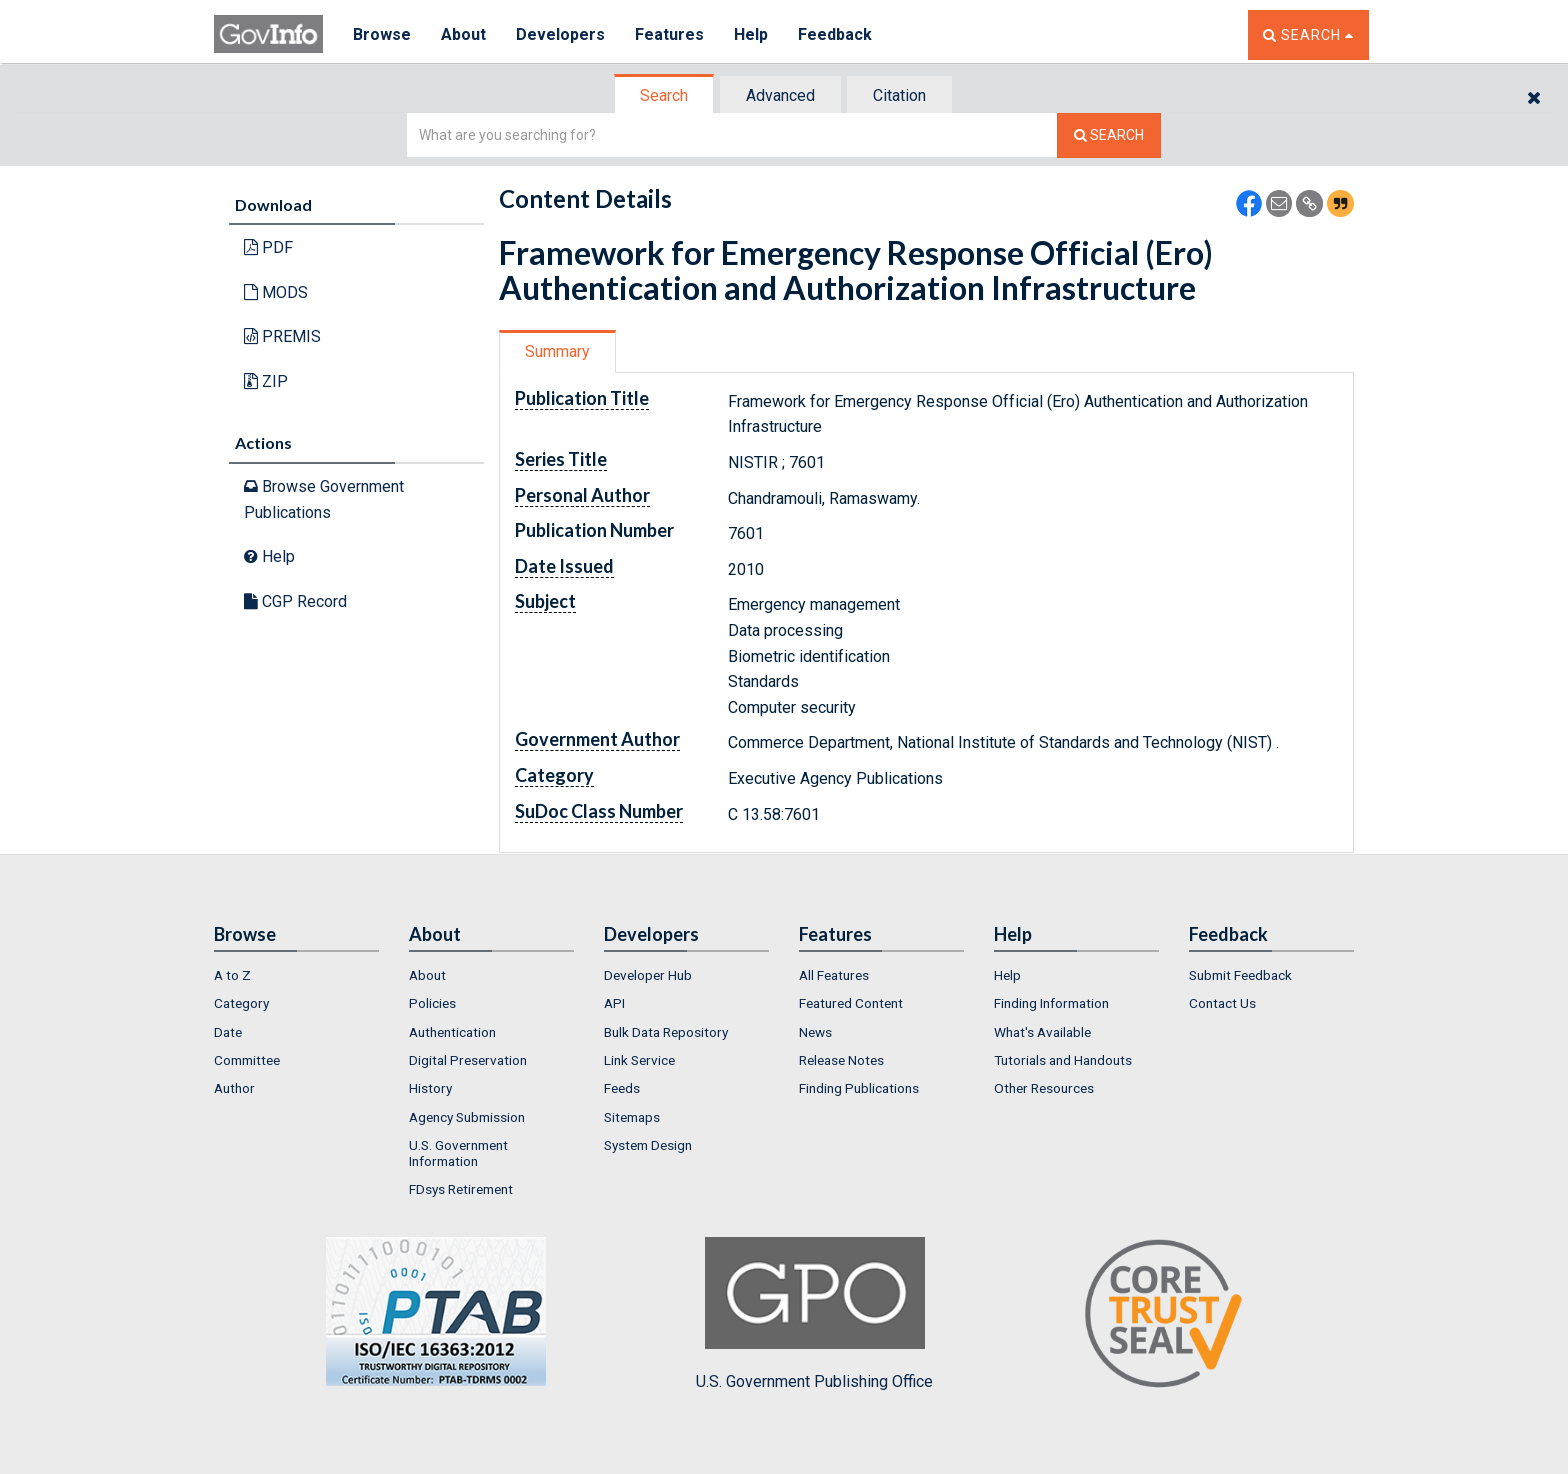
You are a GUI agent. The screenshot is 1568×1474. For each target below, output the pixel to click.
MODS (276, 292)
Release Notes (841, 1060)
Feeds (622, 1088)
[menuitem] (296, 975)
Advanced (780, 95)
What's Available (1042, 1032)
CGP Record (295, 601)
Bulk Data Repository (666, 1032)
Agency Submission (467, 1117)
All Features (834, 975)
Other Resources (1044, 1088)
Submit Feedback (1240, 975)
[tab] (665, 95)
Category (241, 1003)
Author (234, 1088)
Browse (382, 34)
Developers (560, 34)
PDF (268, 247)
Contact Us (1222, 1003)
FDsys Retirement (461, 1189)
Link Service (639, 1060)
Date (228, 1032)
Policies (432, 1003)
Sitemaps (632, 1117)
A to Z (232, 975)
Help (751, 34)
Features (669, 34)
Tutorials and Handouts (1063, 1060)
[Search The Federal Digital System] (1109, 135)
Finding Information (1051, 1003)
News (815, 1032)
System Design (648, 1145)
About (463, 34)
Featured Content (851, 1003)
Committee (247, 1060)
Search (664, 95)
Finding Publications (859, 1088)
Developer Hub (648, 975)
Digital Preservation (468, 1060)
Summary (557, 351)
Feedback (835, 34)
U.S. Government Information (458, 1153)
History (430, 1088)
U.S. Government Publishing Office (814, 1314)
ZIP (266, 381)
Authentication (452, 1032)
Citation (899, 95)
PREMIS (282, 336)
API (614, 1003)
